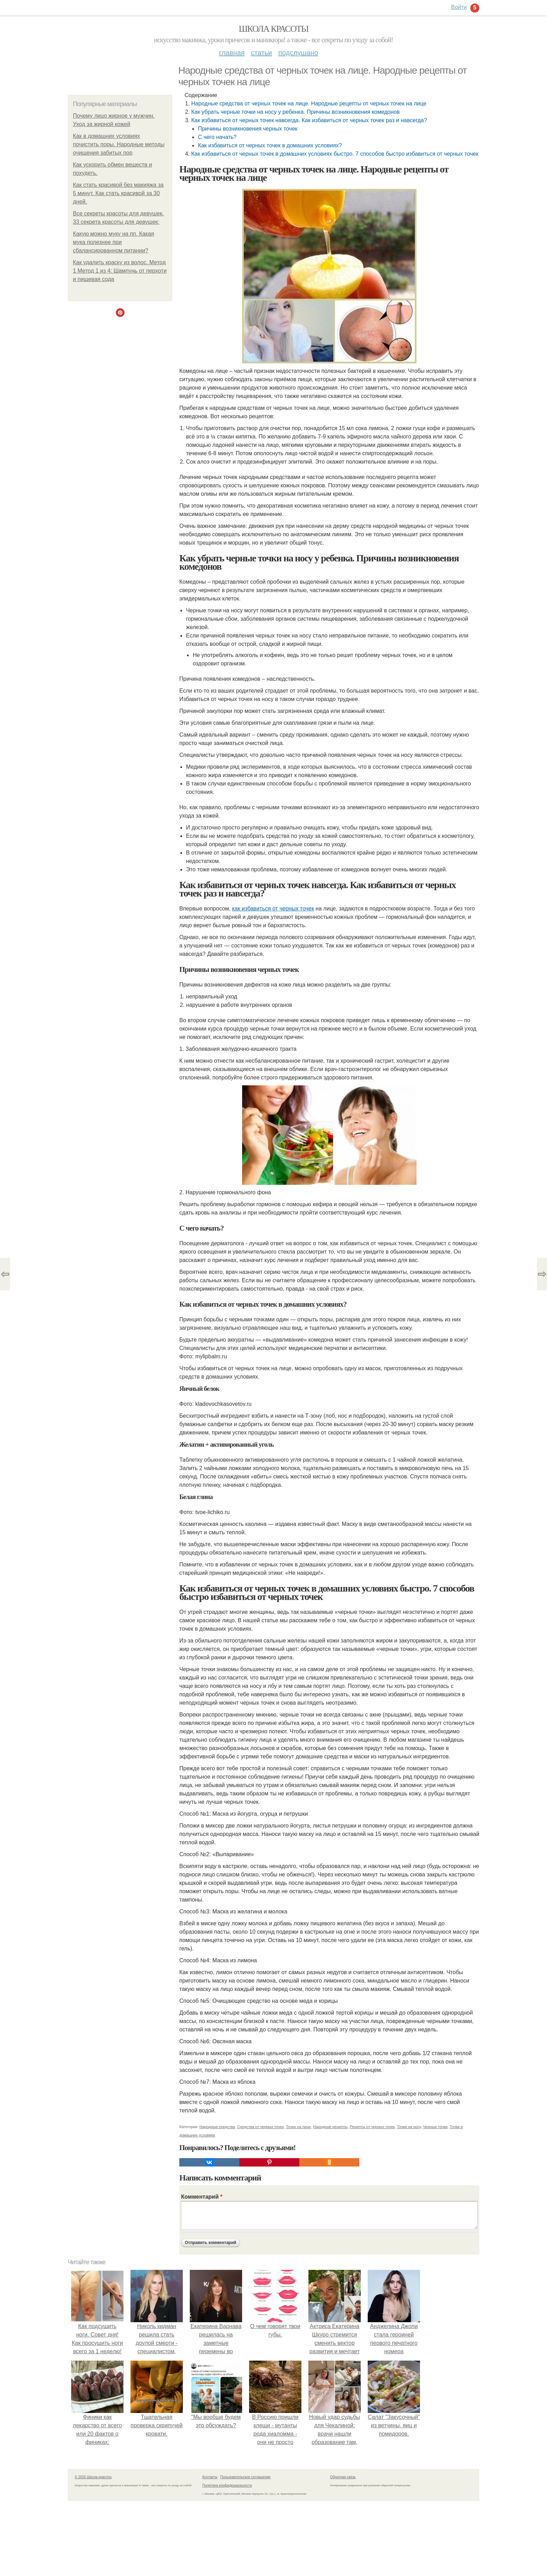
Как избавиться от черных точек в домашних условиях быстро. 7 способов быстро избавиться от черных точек (334, 154)
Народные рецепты (330, 2127)
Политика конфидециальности (227, 2485)
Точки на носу (409, 2127)
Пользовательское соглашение (245, 2477)
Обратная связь (343, 2477)
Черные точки (435, 2127)
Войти (459, 7)
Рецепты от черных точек (372, 2127)
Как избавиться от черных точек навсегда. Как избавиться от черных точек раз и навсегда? (309, 120)
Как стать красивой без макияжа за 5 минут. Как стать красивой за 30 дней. (118, 193)
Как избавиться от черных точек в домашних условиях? (270, 145)
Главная (232, 53)
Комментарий (201, 2197)
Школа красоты (273, 29)
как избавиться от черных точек (273, 908)
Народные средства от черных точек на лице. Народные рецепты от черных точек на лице (308, 103)
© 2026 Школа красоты (93, 2477)
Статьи (261, 53)
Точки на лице (298, 2127)
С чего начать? (217, 137)
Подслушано (298, 53)
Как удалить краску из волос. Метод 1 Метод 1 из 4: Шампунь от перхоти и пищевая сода (120, 270)
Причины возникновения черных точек (247, 129)
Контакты (209, 2477)
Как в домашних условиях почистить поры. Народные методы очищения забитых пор (119, 144)
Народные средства (217, 2127)
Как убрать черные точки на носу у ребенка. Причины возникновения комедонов (295, 112)
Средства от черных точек (260, 2127)
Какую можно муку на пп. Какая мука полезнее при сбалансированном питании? (113, 242)
